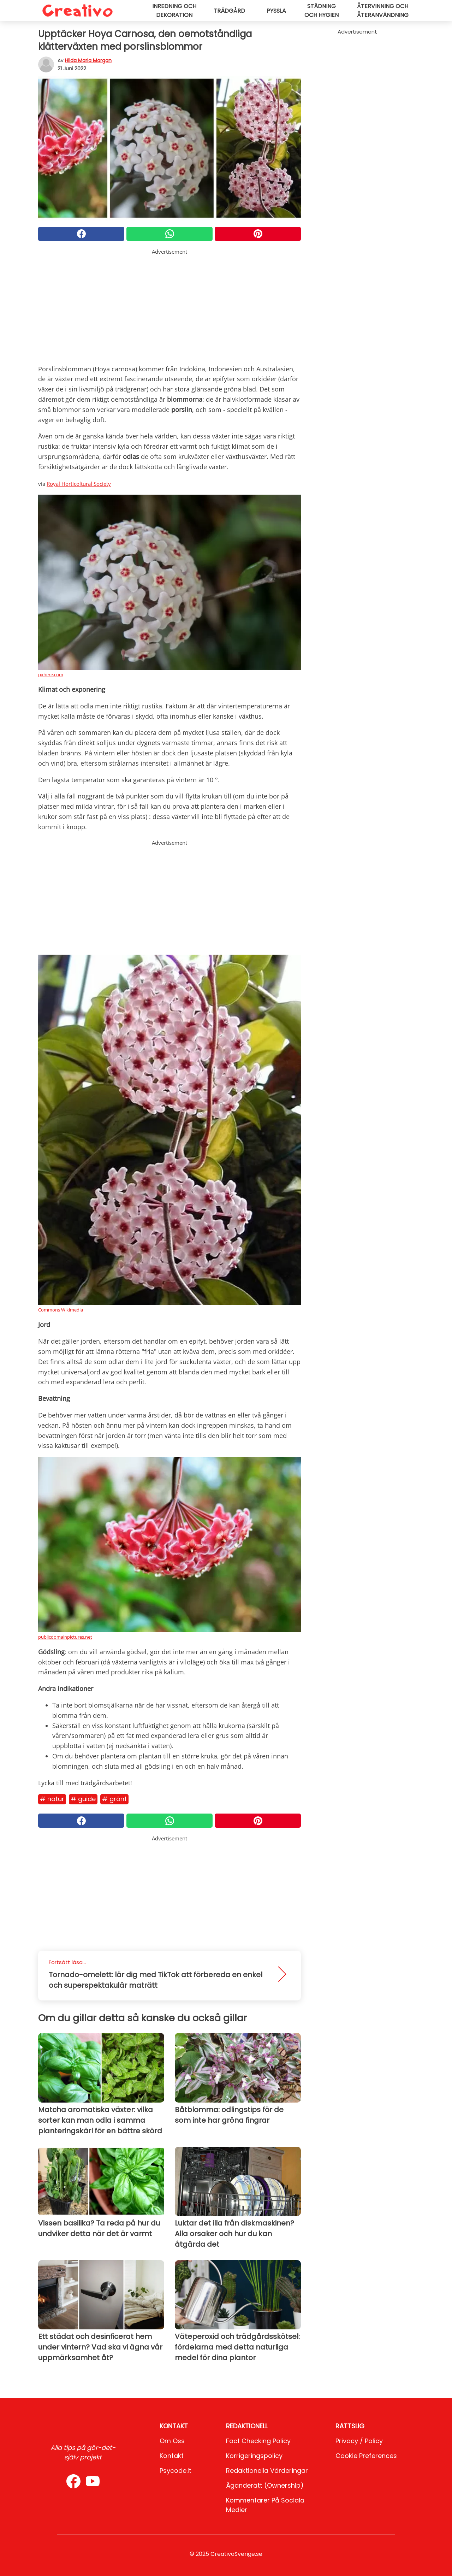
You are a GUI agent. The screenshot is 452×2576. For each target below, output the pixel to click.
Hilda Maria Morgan (88, 60)
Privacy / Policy (359, 2440)
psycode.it (175, 2470)
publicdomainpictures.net (65, 1637)
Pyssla (276, 11)
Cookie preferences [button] (366, 2455)
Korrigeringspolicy (254, 2455)
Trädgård (229, 11)
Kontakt (172, 2455)
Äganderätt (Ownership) (265, 2485)
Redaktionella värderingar (267, 2470)
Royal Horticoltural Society (79, 483)
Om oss (172, 2440)
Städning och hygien (321, 10)
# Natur (52, 1798)
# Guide (83, 1798)
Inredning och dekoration (174, 10)
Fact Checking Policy (258, 2440)
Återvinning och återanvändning (383, 10)
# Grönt (114, 1798)
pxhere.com (50, 674)
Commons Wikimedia (60, 1310)
